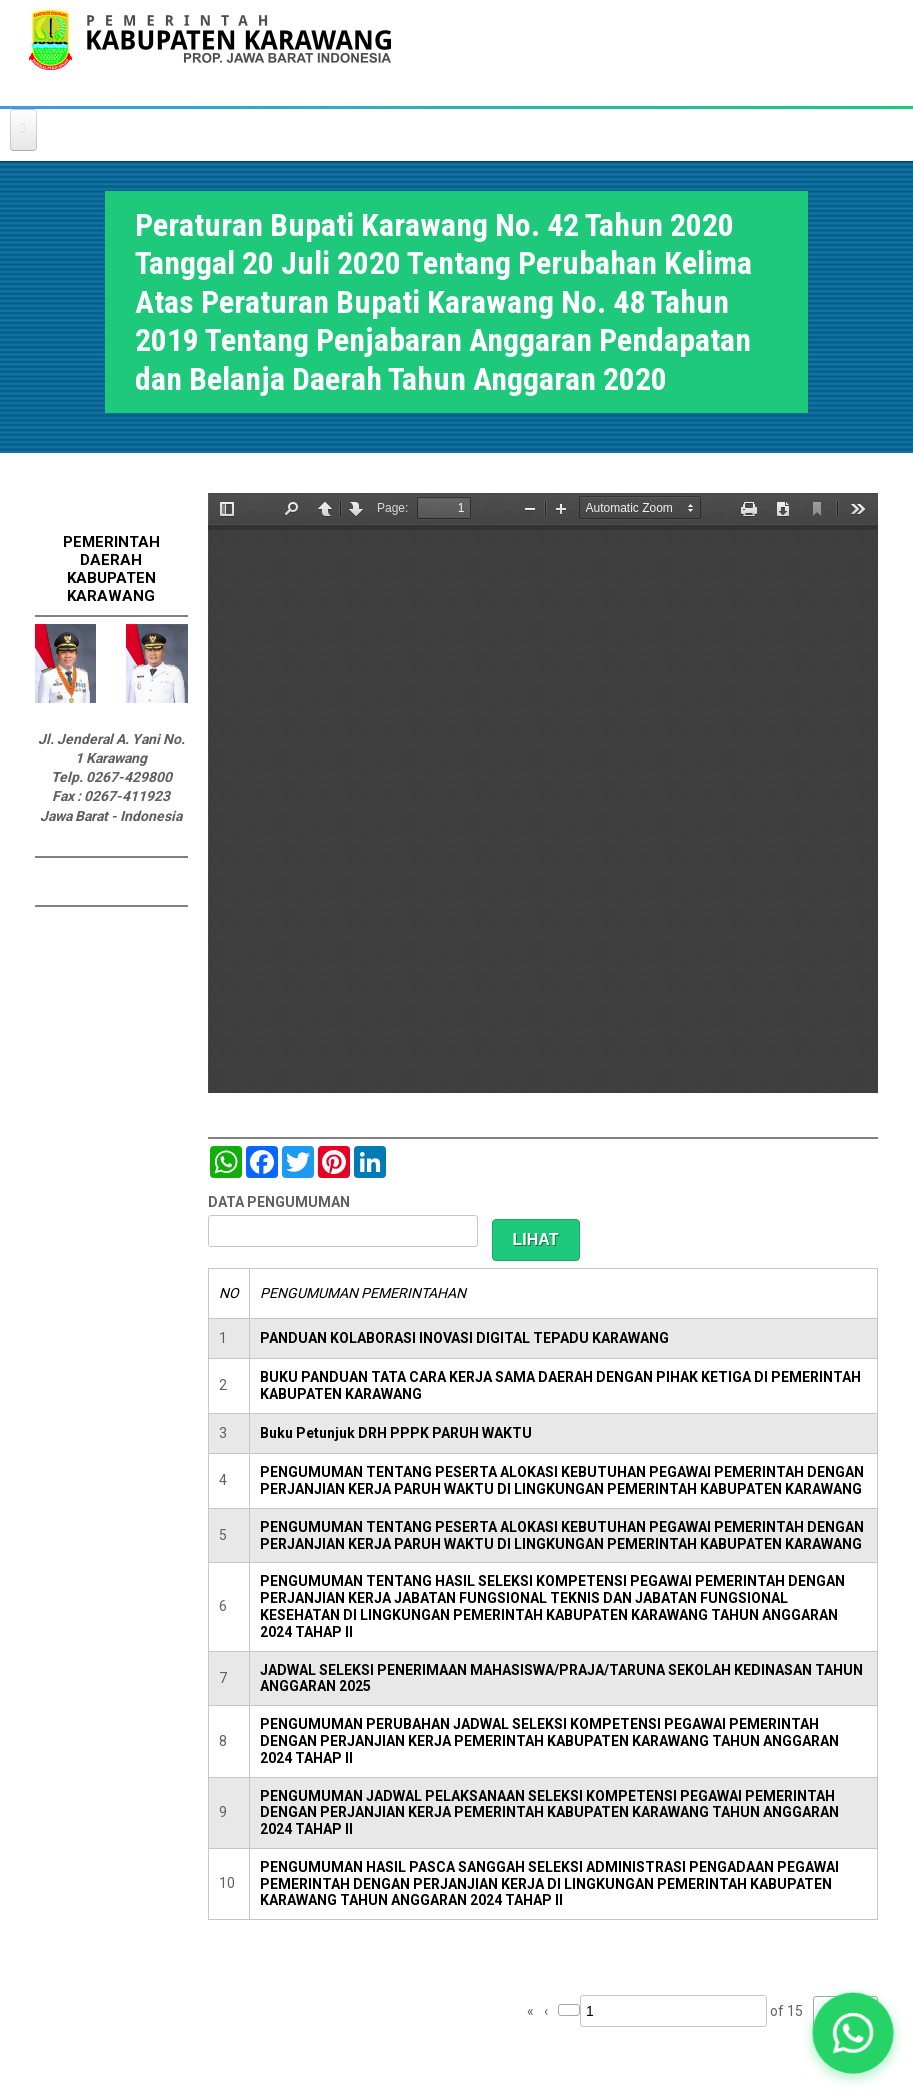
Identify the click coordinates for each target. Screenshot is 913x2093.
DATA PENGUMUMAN (279, 1202)
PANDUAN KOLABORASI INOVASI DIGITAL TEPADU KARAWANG (464, 1338)
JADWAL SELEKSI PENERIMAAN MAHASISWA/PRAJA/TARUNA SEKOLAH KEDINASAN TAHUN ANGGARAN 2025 (561, 1678)
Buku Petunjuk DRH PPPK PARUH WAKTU (396, 1433)
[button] (853, 2033)
